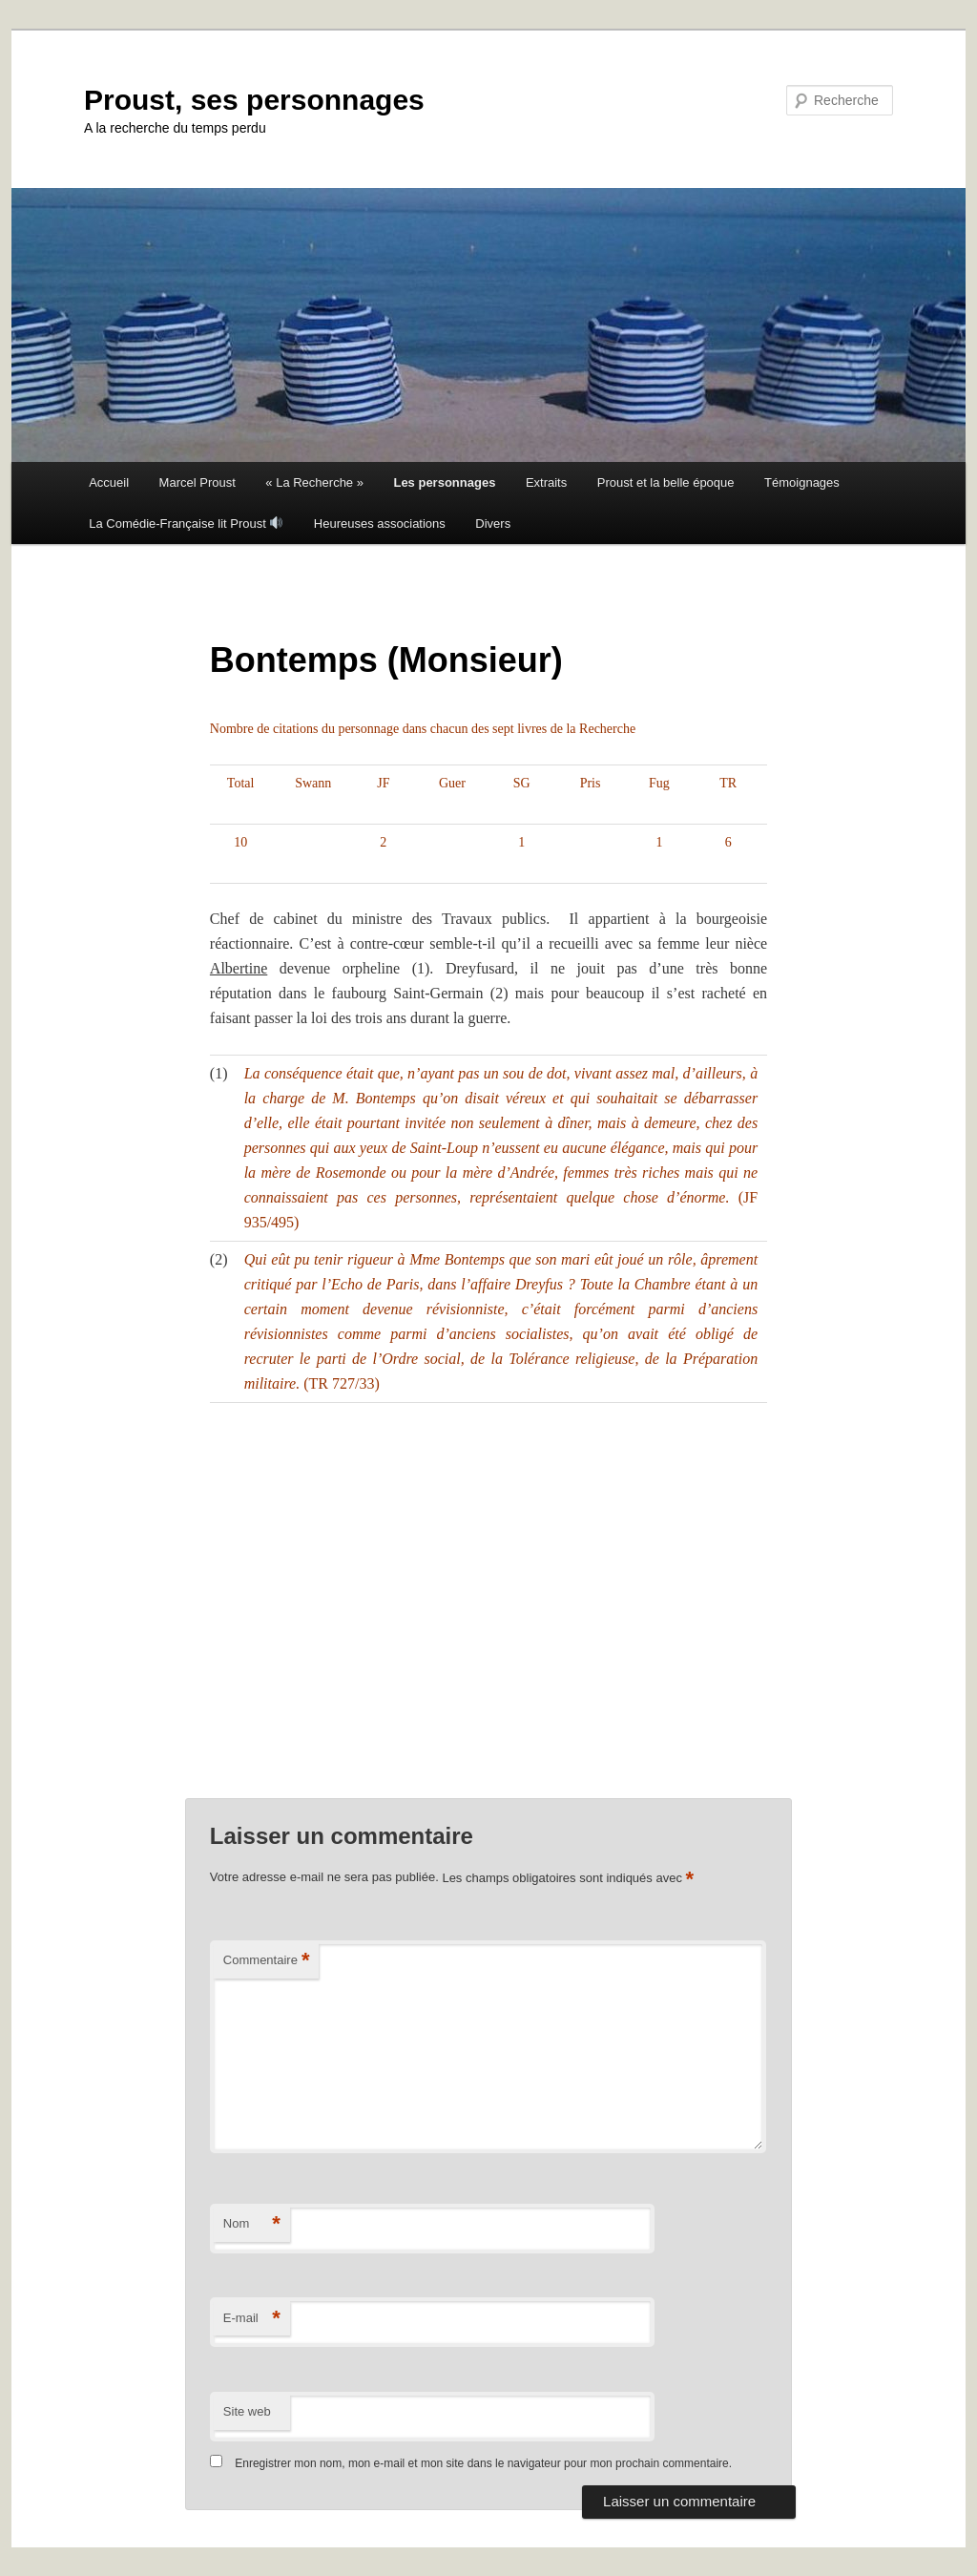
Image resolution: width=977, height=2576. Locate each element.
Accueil (109, 482)
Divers (492, 523)
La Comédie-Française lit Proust (185, 523)
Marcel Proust (197, 482)
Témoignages (802, 482)
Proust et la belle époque (666, 482)
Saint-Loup (444, 1148)
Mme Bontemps (457, 1259)
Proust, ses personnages (254, 99)
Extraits (546, 482)
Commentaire (266, 1961)
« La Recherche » (314, 482)
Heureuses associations (380, 523)
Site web (247, 2411)
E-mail (252, 2319)
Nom (252, 2224)
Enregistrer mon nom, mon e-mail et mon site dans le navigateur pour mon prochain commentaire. (483, 2463)
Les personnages (444, 482)
